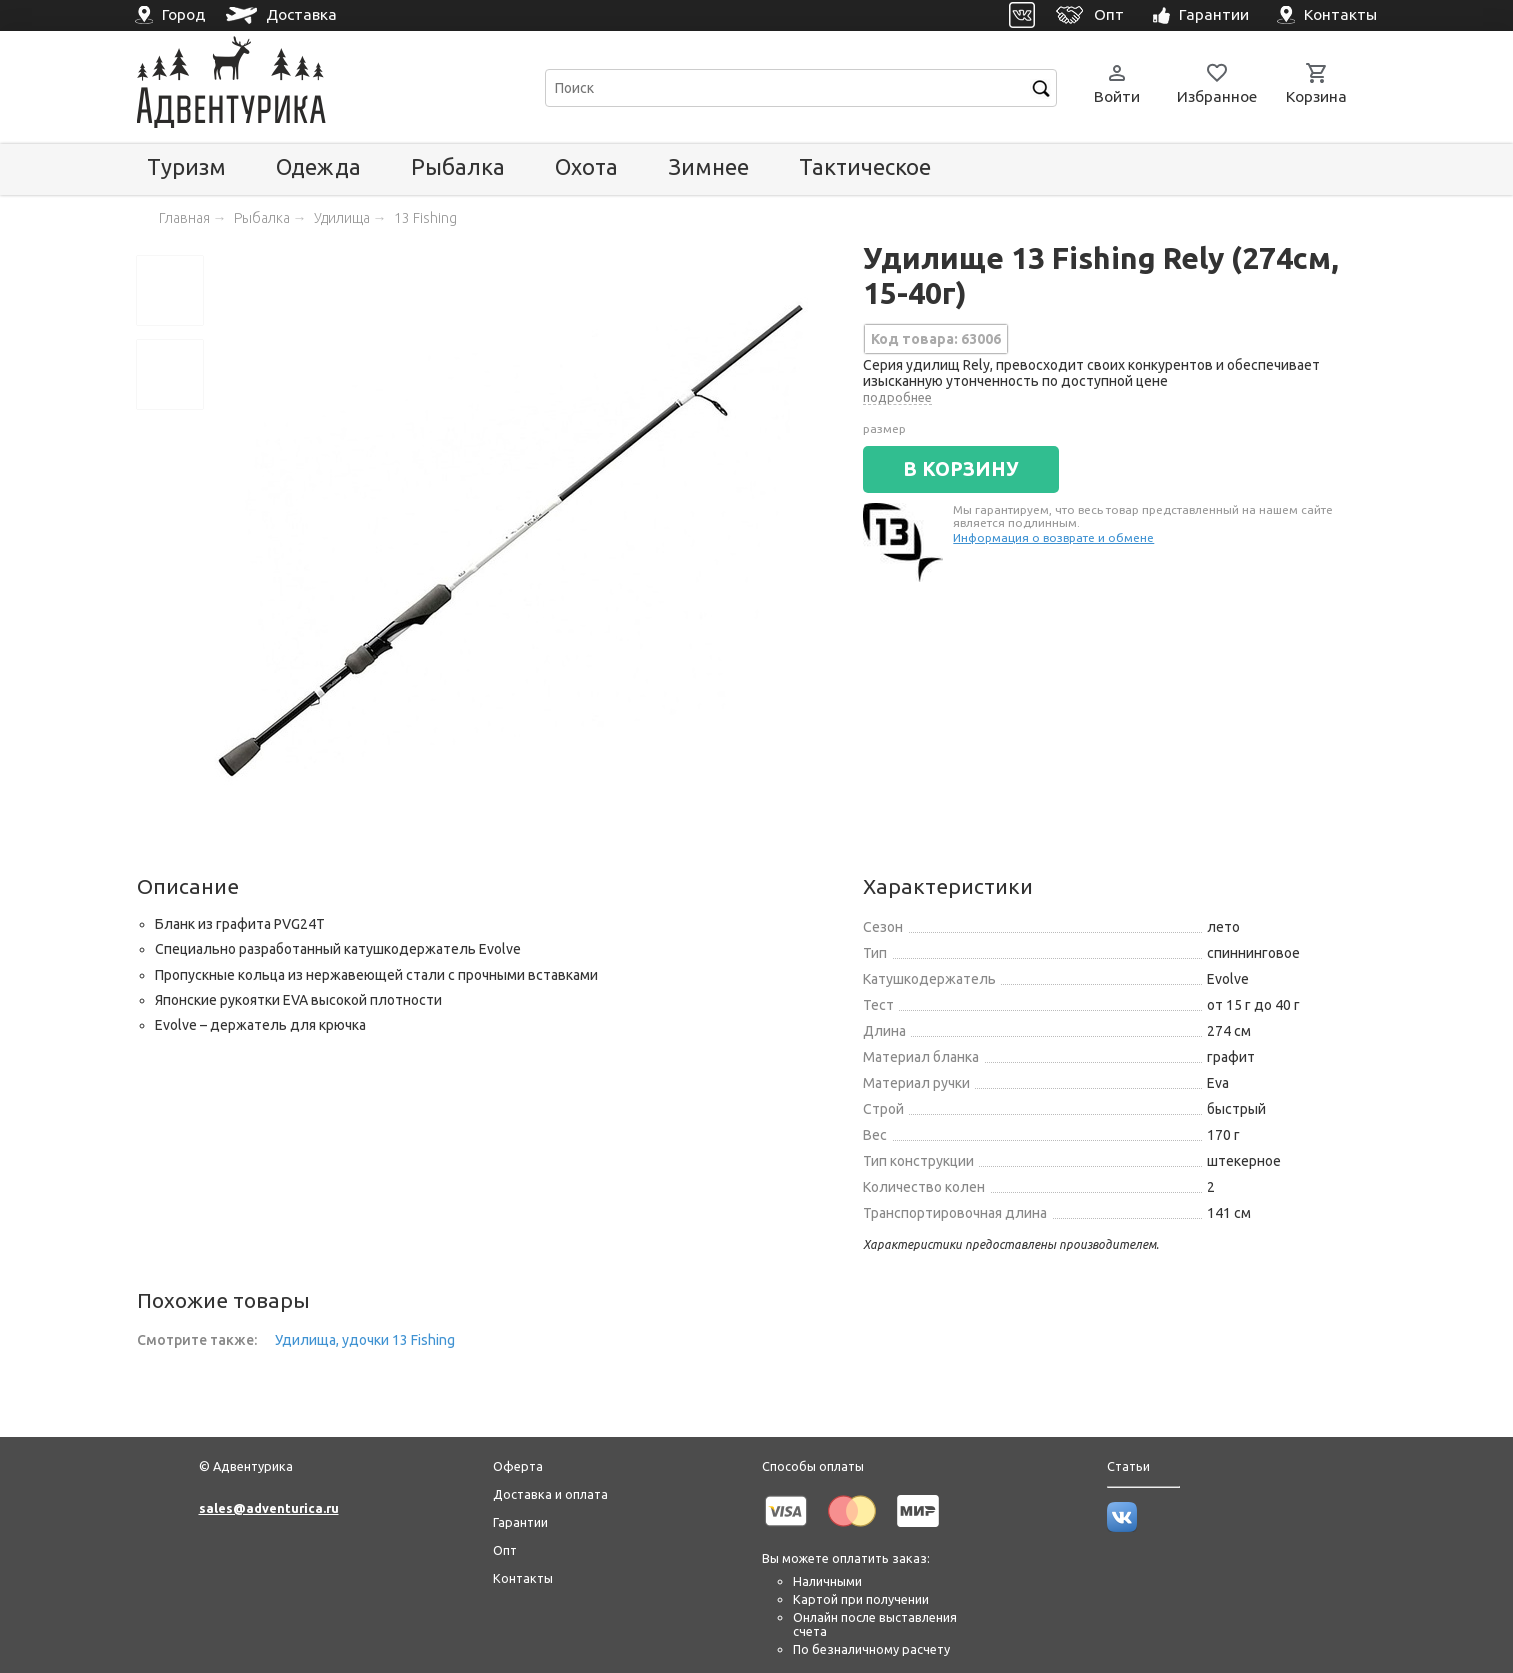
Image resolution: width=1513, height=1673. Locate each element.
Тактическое (865, 166)
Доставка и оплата (550, 1494)
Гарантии (520, 1522)
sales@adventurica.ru (269, 1508)
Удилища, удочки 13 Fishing (365, 1340)
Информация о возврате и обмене (1053, 537)
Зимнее (708, 166)
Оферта (518, 1466)
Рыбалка (458, 166)
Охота (586, 166)
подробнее (897, 397)
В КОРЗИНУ (961, 469)
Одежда (318, 166)
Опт (505, 1550)
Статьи (1128, 1466)
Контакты (523, 1578)
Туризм (186, 166)
